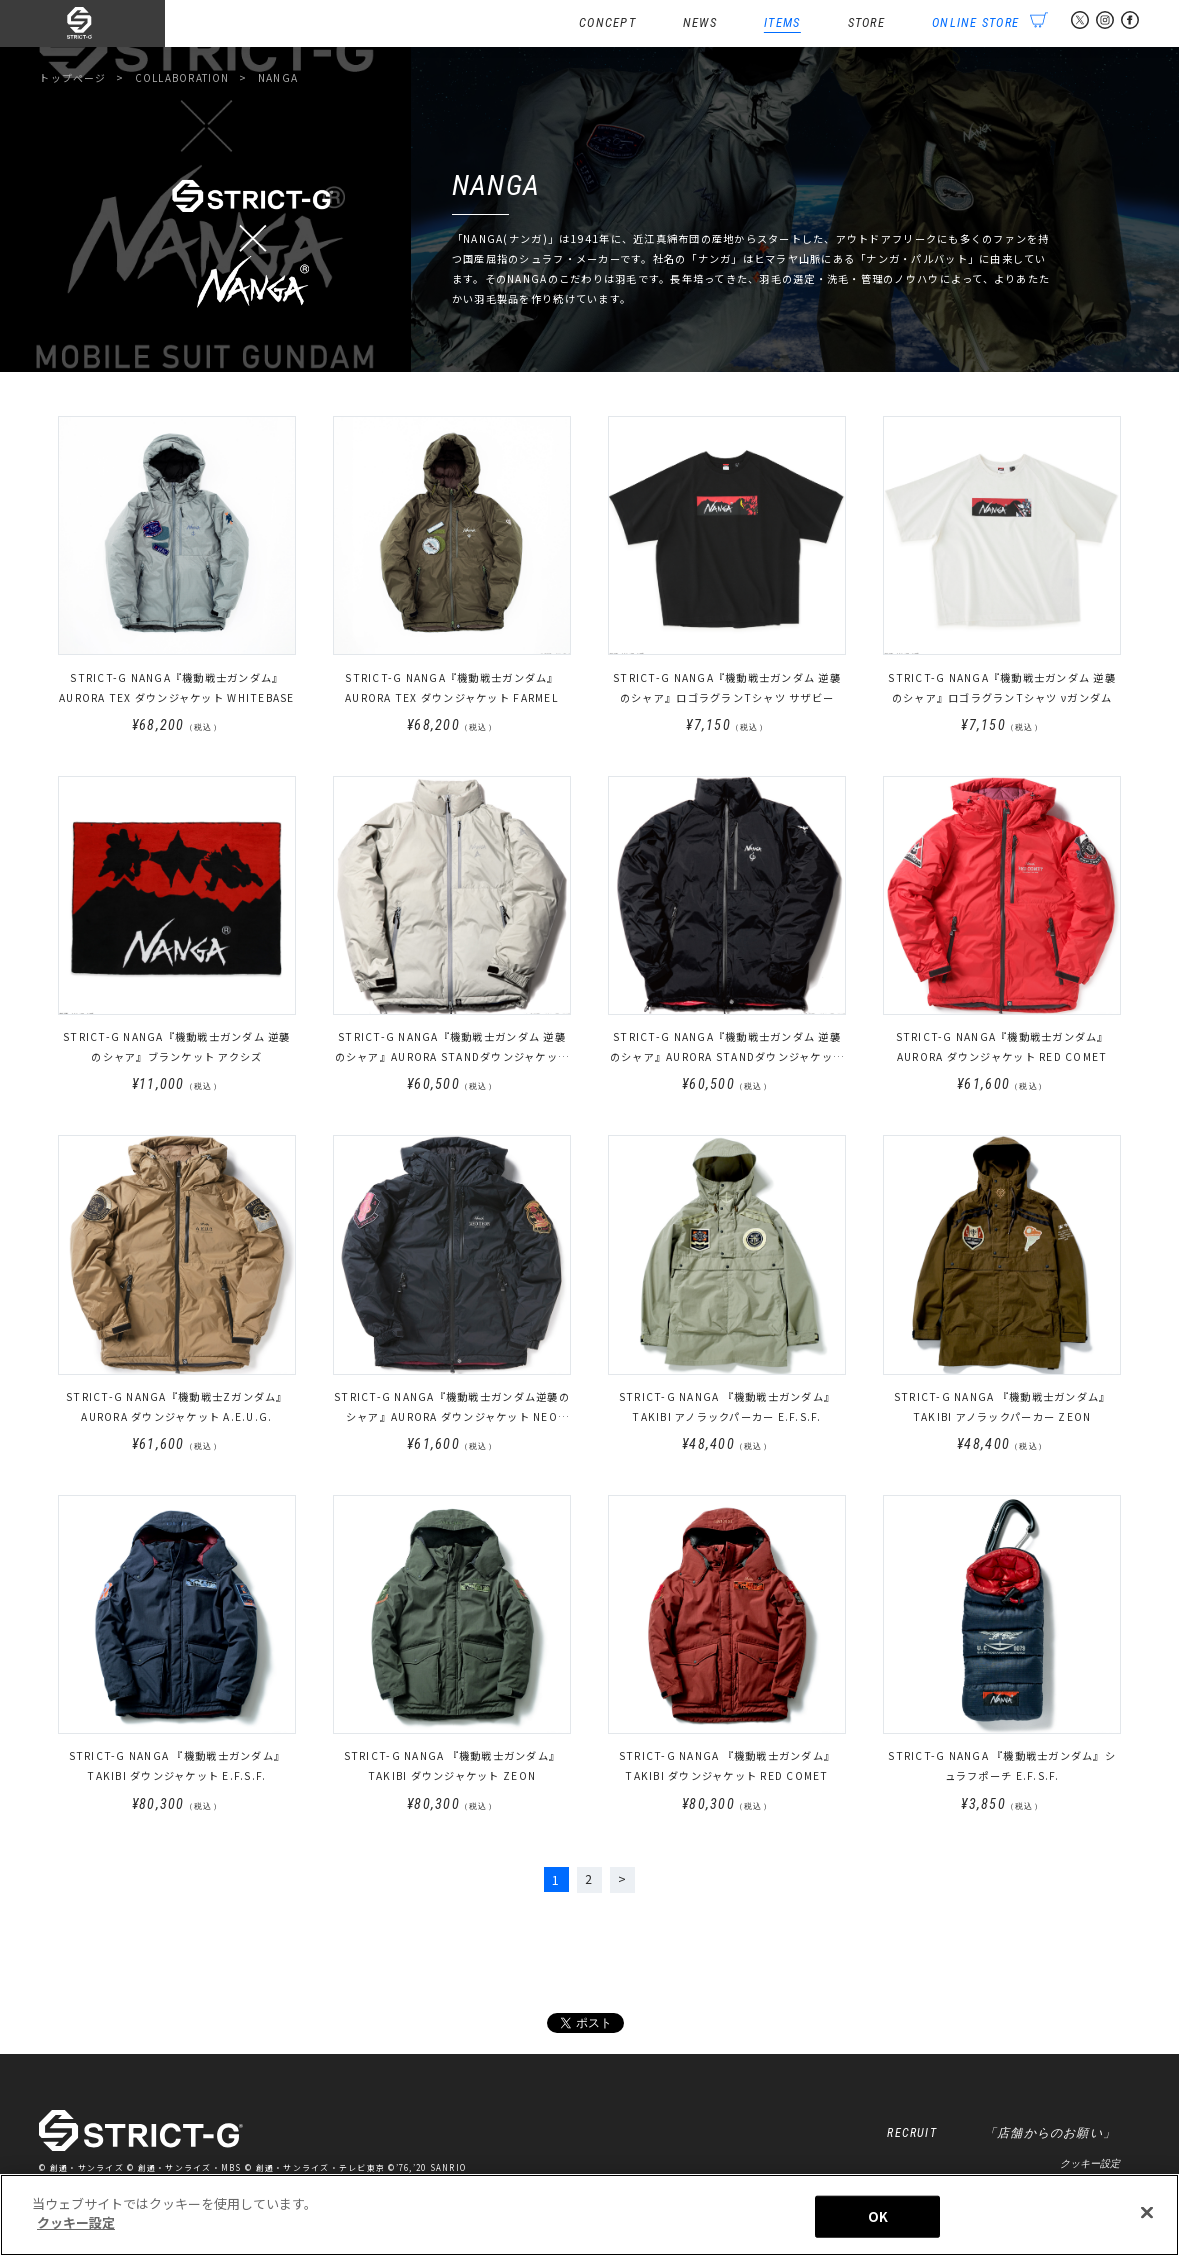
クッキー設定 (1090, 2166)
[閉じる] (1147, 2217)
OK (878, 2220)
